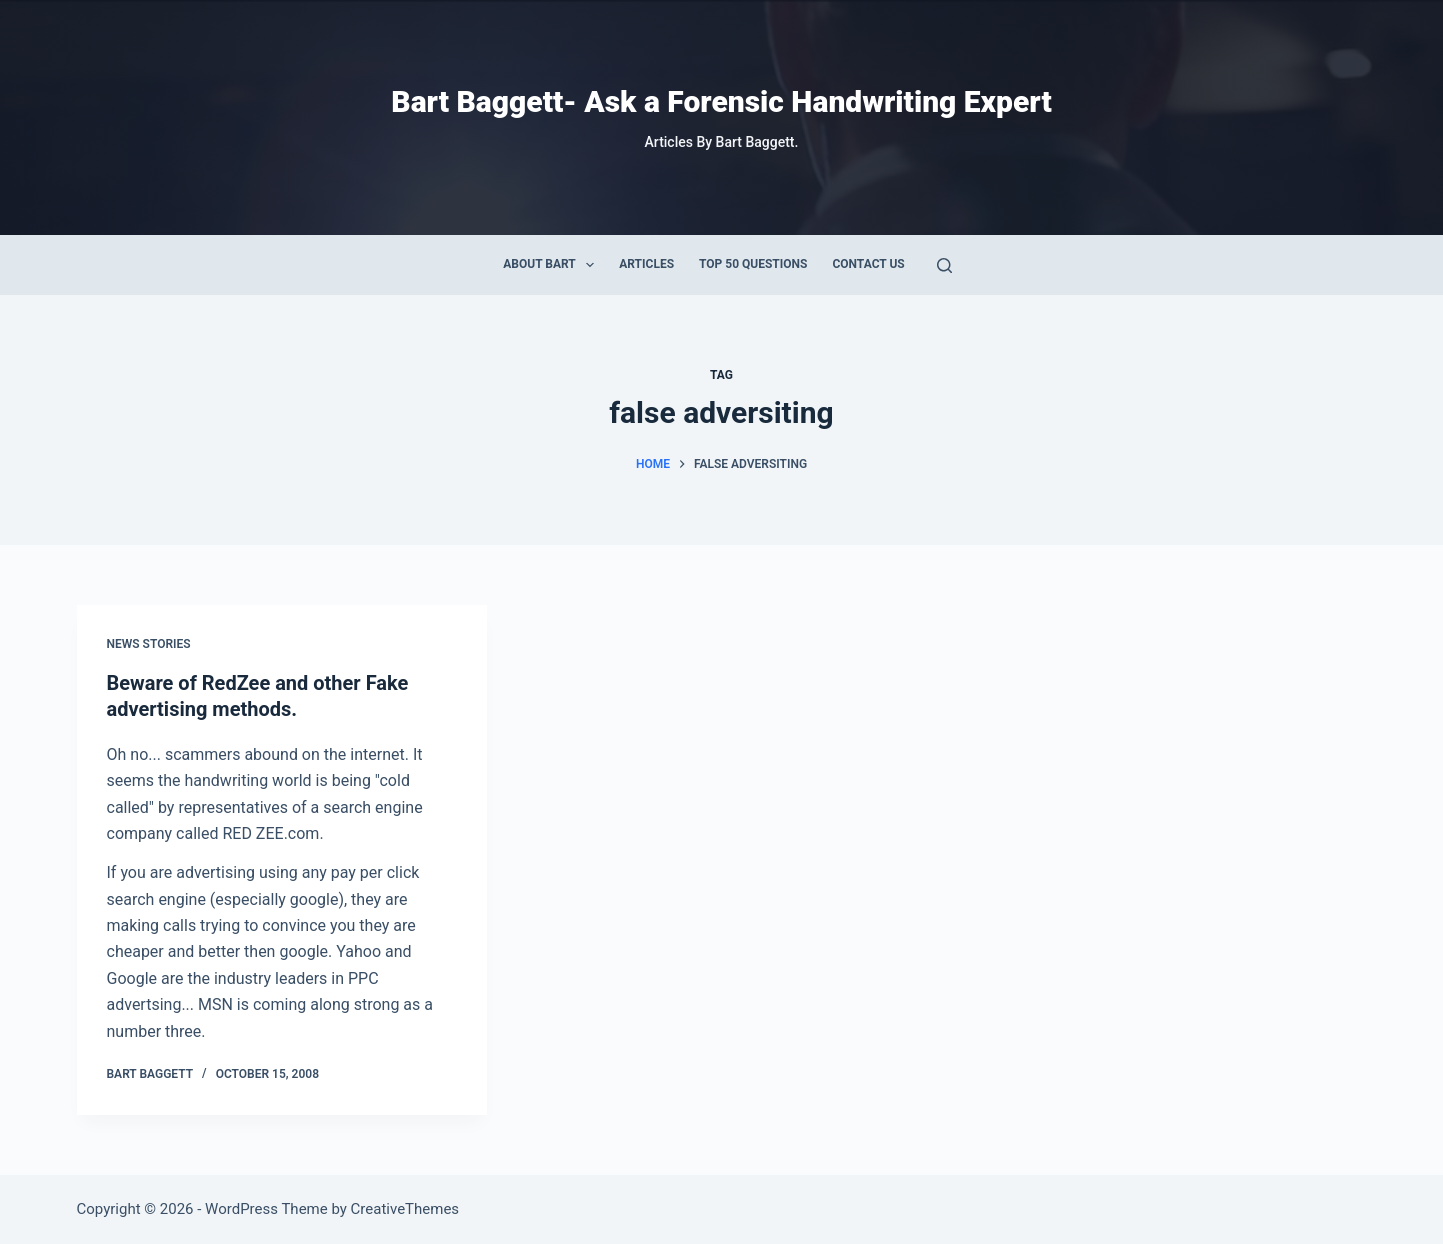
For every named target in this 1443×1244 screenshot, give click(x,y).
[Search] (944, 265)
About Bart (552, 265)
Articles (646, 264)
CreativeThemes (405, 1209)
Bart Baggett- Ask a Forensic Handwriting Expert (721, 101)
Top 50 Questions (753, 264)
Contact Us (868, 264)
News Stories (149, 644)
